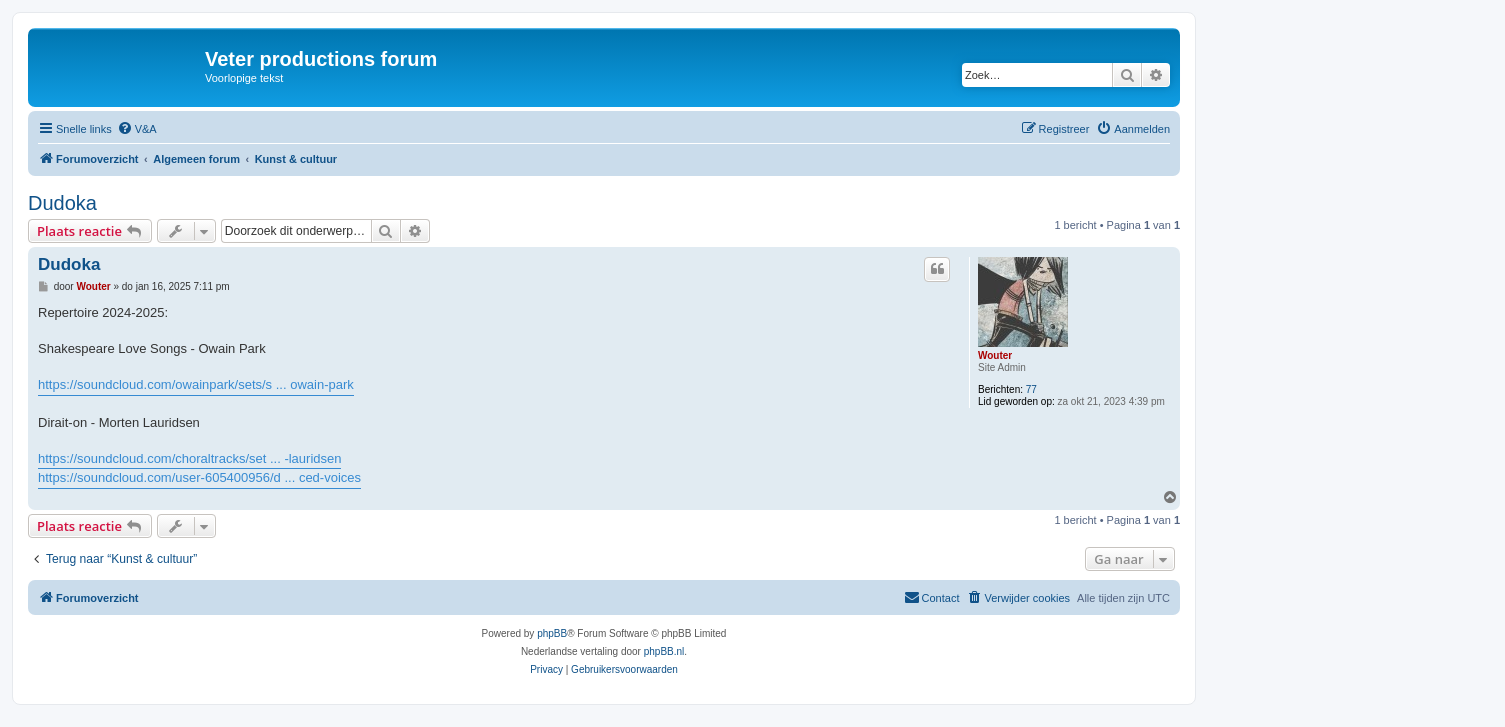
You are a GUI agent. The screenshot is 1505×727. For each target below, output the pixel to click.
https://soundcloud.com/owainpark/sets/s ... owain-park (196, 384)
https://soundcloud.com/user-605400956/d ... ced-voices (199, 477)
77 (1031, 389)
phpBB (552, 633)
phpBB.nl (664, 651)
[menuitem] (137, 129)
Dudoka (62, 203)
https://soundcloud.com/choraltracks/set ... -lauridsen (189, 458)
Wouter (995, 355)
